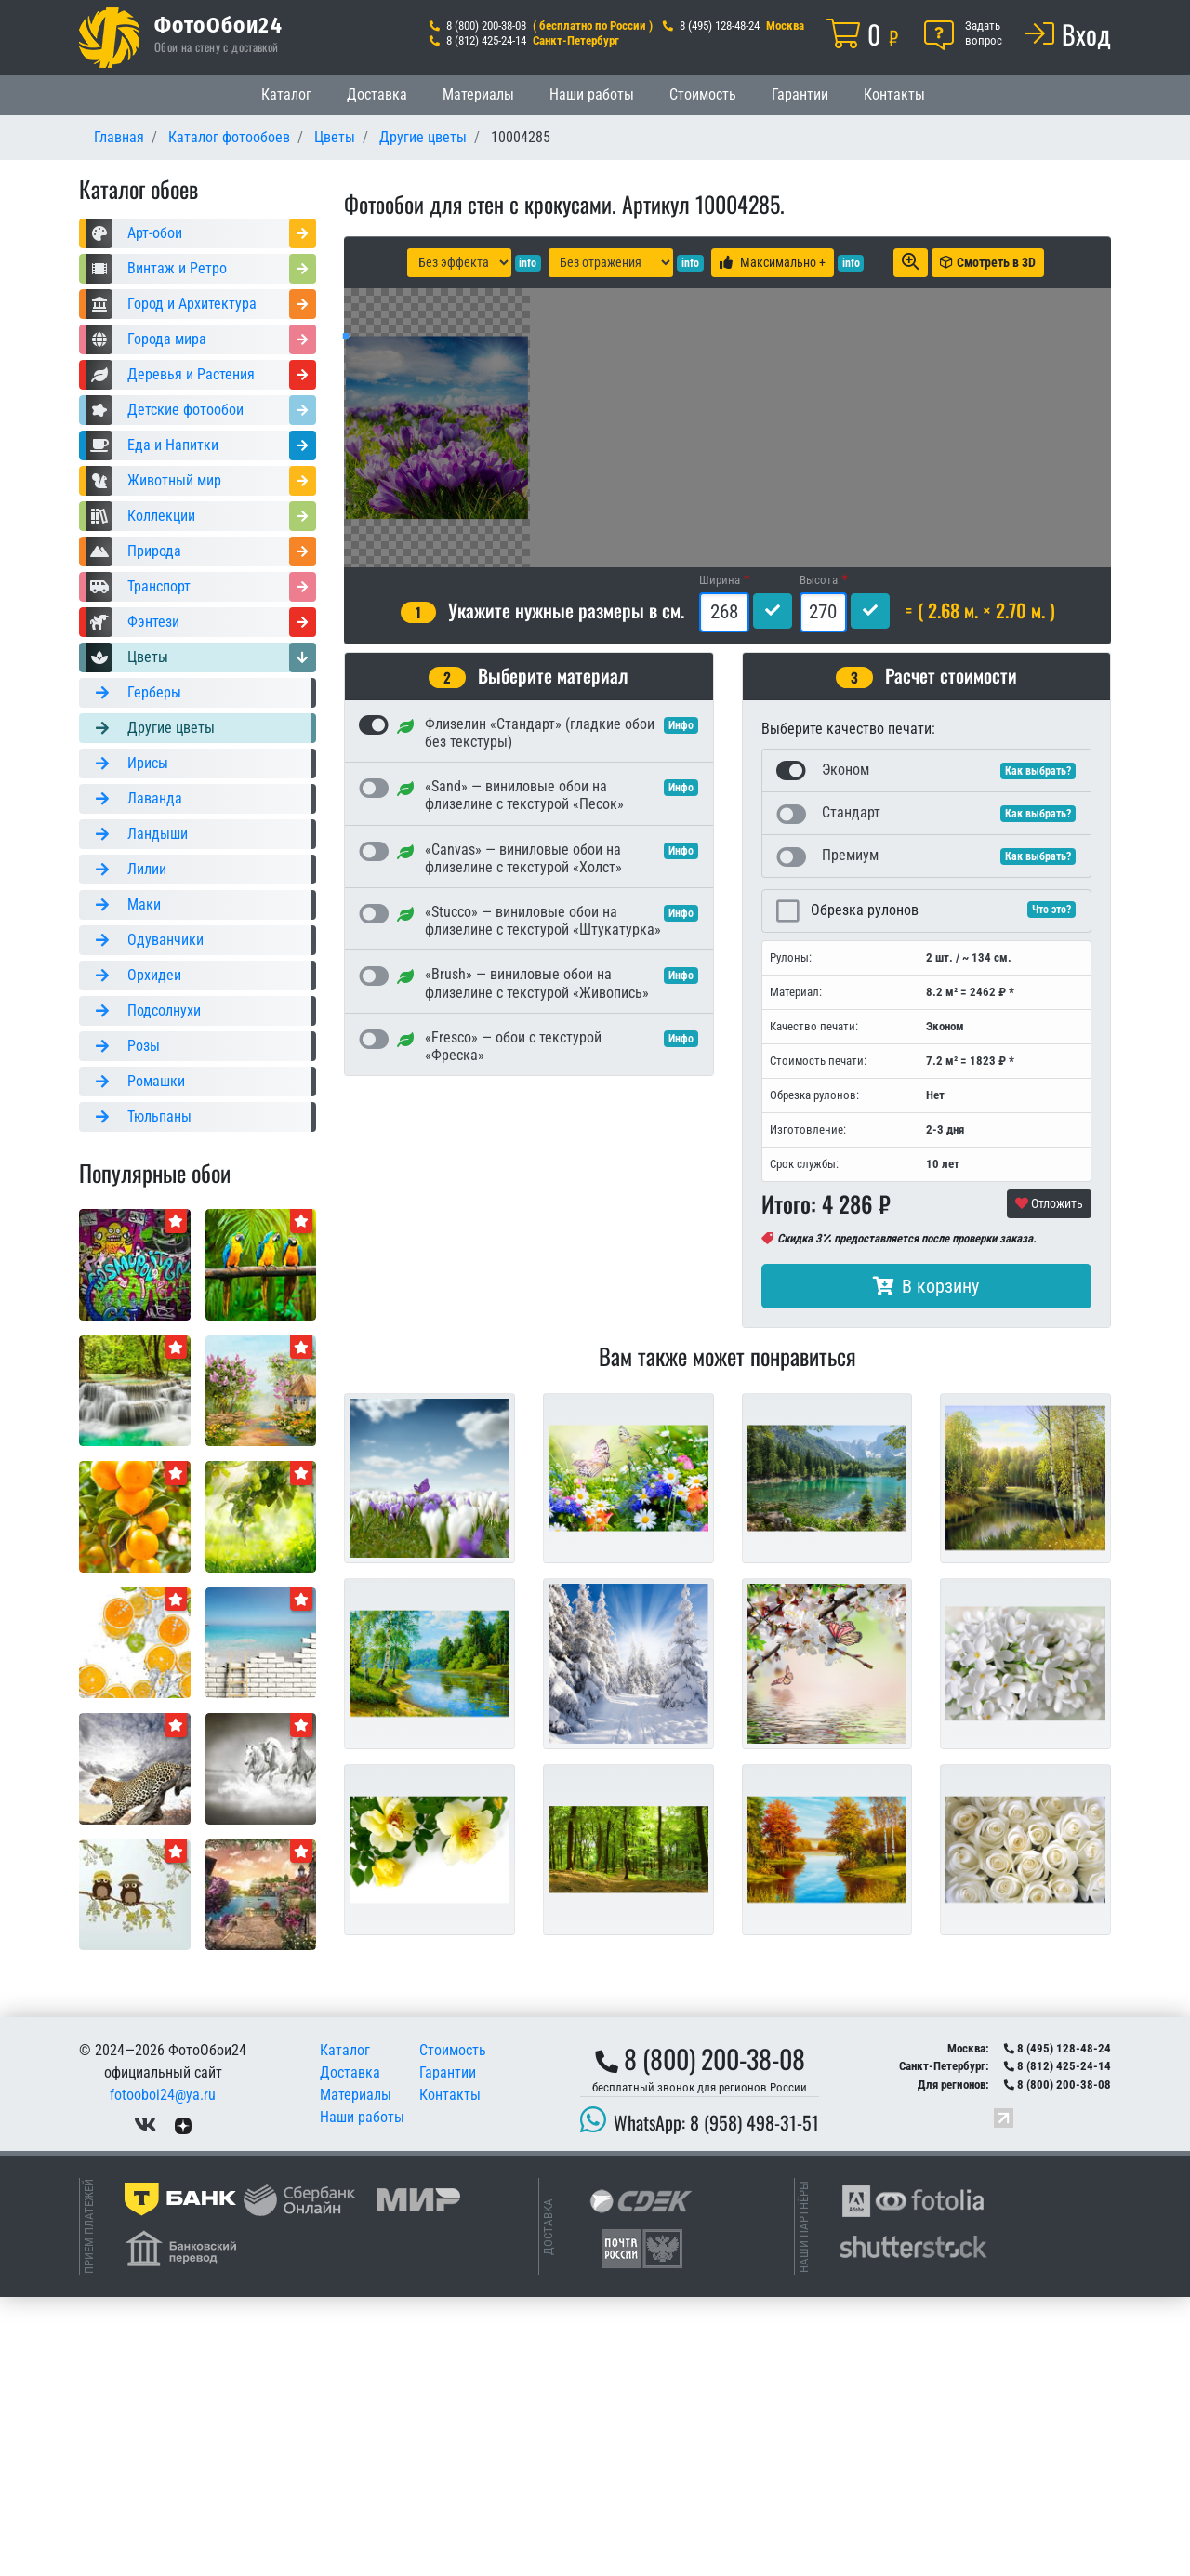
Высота (819, 859)
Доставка (377, 94)
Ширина (719, 859)
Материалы (478, 94)
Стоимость (702, 94)
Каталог (286, 94)
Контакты (894, 94)
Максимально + (773, 262)
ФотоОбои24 (218, 24)
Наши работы (591, 94)
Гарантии (800, 94)
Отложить (1049, 1482)
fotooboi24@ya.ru (163, 2374)
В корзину (926, 1565)
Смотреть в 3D (988, 262)
